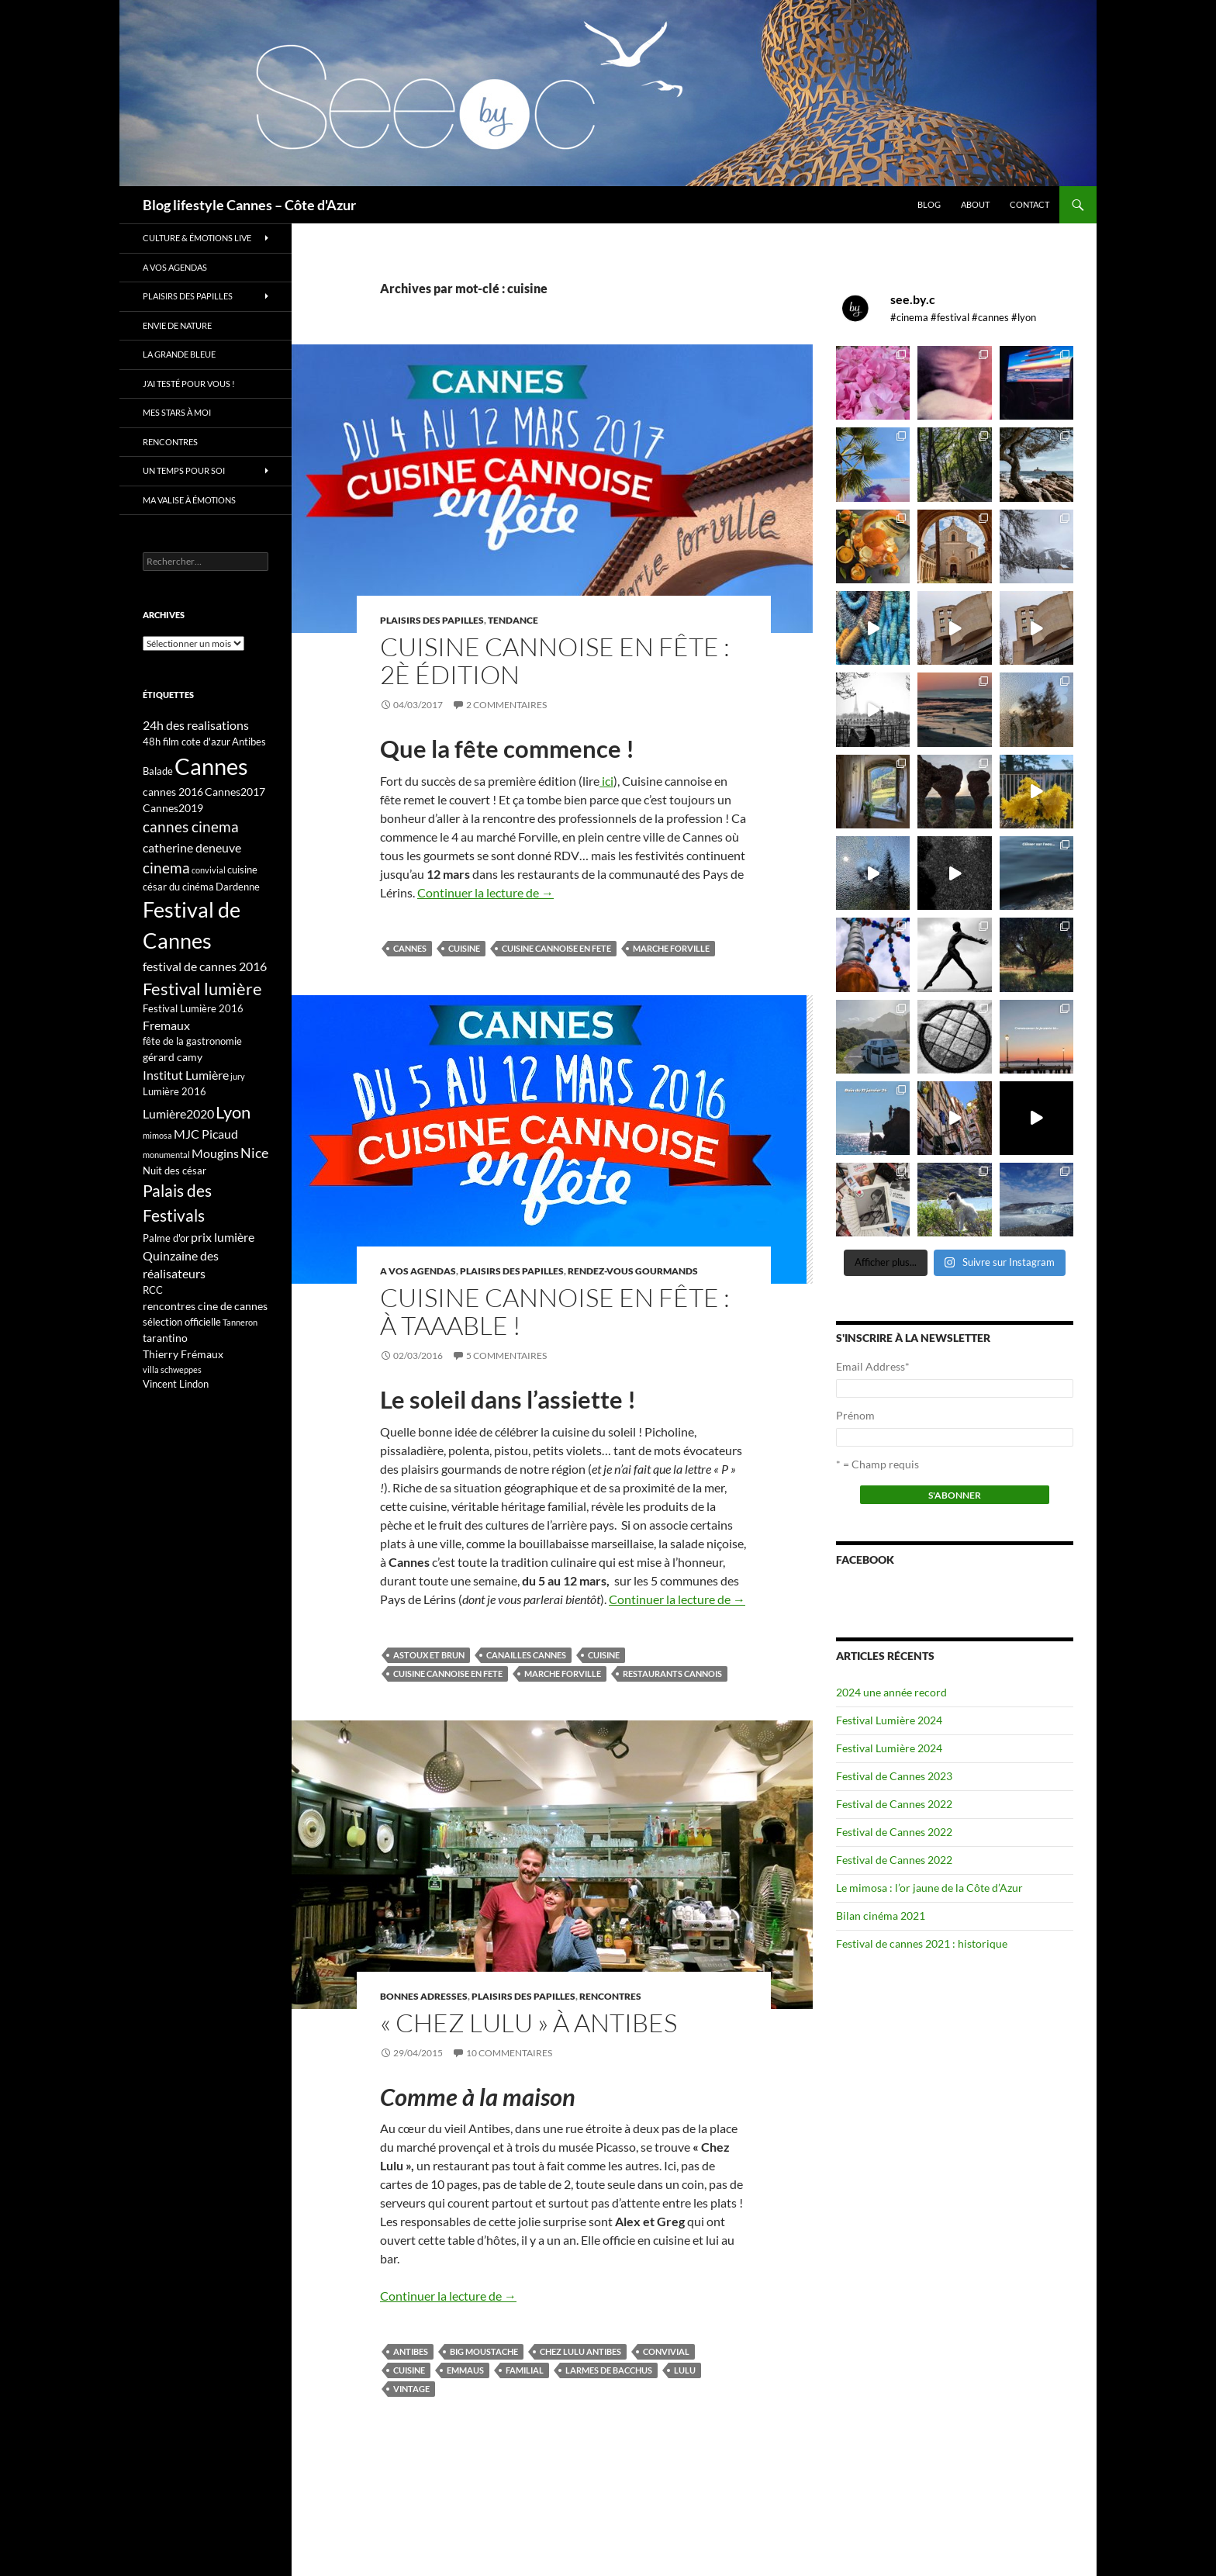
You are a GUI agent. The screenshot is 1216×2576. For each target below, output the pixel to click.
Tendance (513, 620)
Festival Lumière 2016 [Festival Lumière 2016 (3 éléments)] (193, 1008)
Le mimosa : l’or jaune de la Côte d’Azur (929, 1887)
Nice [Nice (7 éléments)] (254, 1152)
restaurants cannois (672, 1673)
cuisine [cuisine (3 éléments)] (242, 869)
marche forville (671, 948)
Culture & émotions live (197, 238)
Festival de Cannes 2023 (894, 1775)
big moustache (484, 2351)
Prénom (855, 1415)
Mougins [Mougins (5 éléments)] (215, 1153)
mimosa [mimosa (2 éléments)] (157, 1135)
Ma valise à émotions (189, 500)
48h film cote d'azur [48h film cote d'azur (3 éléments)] (186, 741)
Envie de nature (177, 325)
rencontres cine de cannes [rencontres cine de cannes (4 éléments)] (205, 1305)
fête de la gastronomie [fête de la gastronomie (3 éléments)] (192, 1041)
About (975, 204)
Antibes (410, 2351)
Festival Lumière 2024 (889, 1720)
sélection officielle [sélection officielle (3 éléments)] (182, 1322)
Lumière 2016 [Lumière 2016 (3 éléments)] (174, 1091)
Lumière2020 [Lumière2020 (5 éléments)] (178, 1113)
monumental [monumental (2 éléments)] (166, 1155)
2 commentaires (506, 705)
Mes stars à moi (177, 412)
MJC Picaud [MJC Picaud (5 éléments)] (206, 1133)
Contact (1029, 204)
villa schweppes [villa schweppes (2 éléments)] (172, 1369)
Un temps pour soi (184, 470)
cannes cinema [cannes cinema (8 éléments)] (191, 826)
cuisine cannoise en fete (556, 948)
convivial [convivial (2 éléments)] (209, 870)
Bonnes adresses (424, 1996)
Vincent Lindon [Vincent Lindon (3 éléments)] (176, 1384)
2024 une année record (891, 1692)
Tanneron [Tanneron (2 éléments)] (240, 1322)
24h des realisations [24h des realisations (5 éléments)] (196, 724)
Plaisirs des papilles (432, 620)
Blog (929, 204)
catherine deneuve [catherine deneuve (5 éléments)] (192, 847)
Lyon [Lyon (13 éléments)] (233, 1111)
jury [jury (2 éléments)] (237, 1076)
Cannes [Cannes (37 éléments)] (211, 766)
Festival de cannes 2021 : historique (921, 1943)
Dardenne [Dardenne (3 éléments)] (238, 886)
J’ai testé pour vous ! (189, 384)
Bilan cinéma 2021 (880, 1915)
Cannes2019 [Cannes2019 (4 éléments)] (173, 807)
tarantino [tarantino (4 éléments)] (165, 1337)
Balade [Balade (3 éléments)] (158, 771)
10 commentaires (509, 2053)
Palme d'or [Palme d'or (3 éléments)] (166, 1238)
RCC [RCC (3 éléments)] (153, 1290)
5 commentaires (506, 1355)
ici (606, 780)
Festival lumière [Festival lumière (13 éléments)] (202, 988)
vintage (411, 2389)
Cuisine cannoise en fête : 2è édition (555, 660)
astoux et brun (429, 1655)
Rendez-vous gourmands (633, 1271)
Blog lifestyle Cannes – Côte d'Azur (249, 204)
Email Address (873, 1366)
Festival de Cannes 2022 (894, 1803)
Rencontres (610, 1996)
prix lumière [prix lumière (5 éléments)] (222, 1236)
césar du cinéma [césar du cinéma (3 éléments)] (178, 886)
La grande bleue (179, 354)
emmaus (465, 2370)
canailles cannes (526, 1655)
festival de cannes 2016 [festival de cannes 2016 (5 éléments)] (205, 966)
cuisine (464, 948)
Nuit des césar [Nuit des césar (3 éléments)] (174, 1170)
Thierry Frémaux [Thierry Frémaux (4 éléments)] (183, 1354)
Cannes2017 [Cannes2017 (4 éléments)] (235, 791)
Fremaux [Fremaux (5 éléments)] (166, 1025)
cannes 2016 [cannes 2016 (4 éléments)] (173, 791)
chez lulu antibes (580, 2351)
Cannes (410, 948)
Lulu (685, 2370)
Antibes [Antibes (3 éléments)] (249, 741)
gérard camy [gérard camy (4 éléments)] (172, 1056)
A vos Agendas (418, 1271)
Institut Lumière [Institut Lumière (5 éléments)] (186, 1074)
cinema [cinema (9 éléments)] (166, 868)
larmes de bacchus (608, 2370)
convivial (666, 2351)
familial (525, 2370)
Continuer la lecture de (485, 892)
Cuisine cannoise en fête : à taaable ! (555, 1311)
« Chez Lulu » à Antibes (528, 2022)
